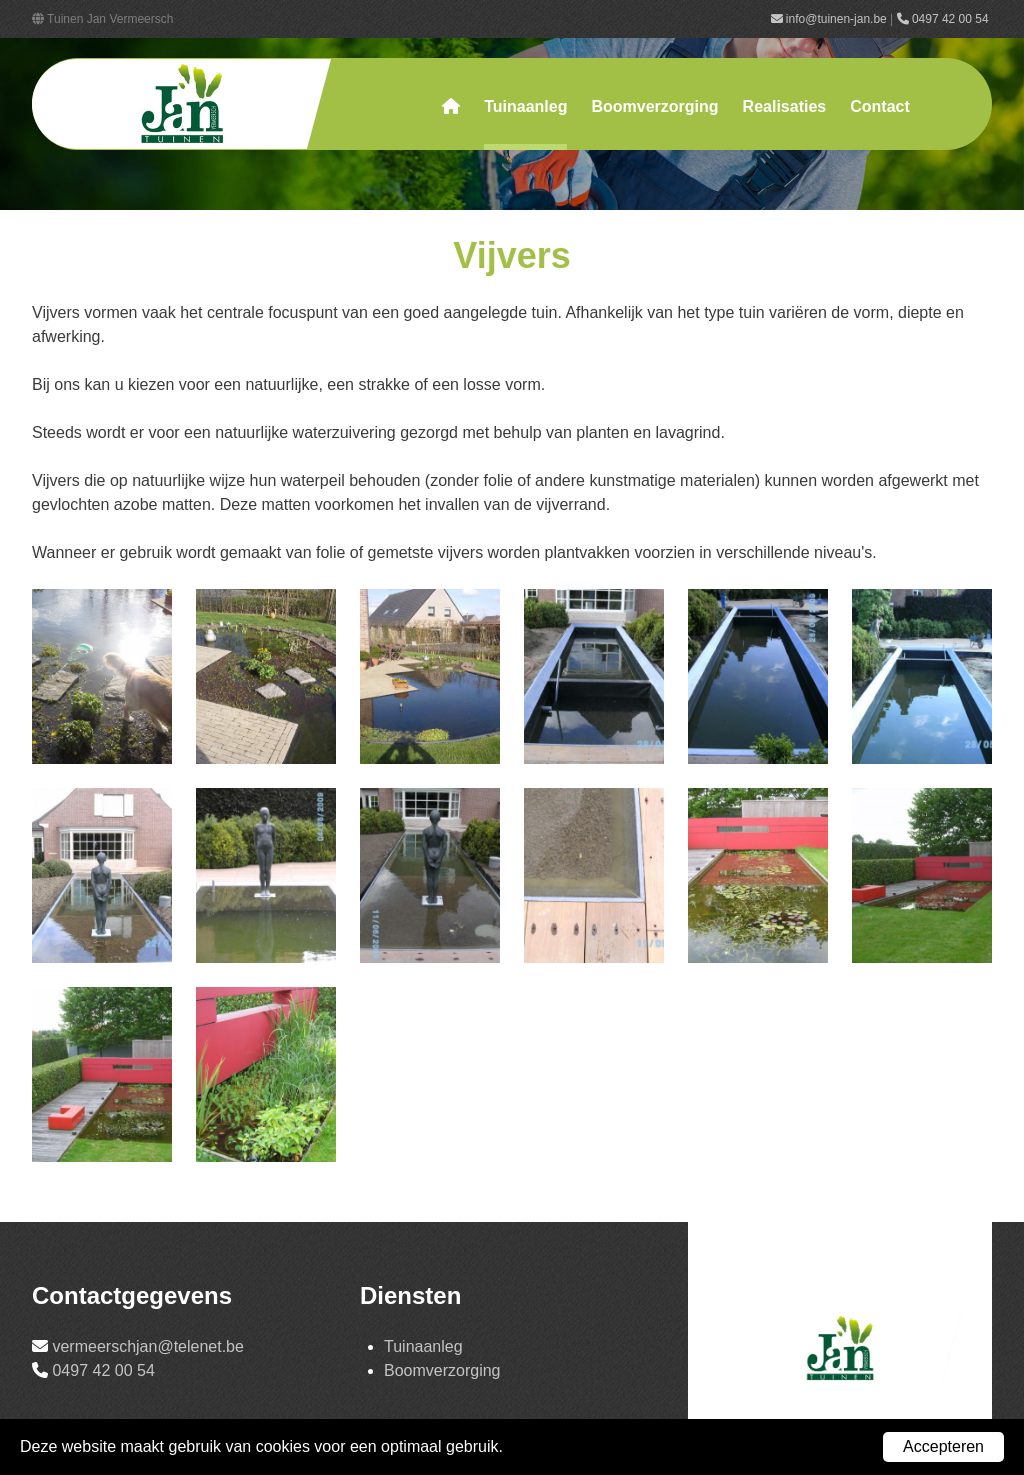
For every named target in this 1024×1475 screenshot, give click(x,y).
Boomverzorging (654, 106)
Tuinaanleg (525, 106)
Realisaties (785, 106)
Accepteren (943, 1446)
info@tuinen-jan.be (829, 19)
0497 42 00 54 (944, 19)
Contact (880, 106)
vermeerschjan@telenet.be (147, 1346)
